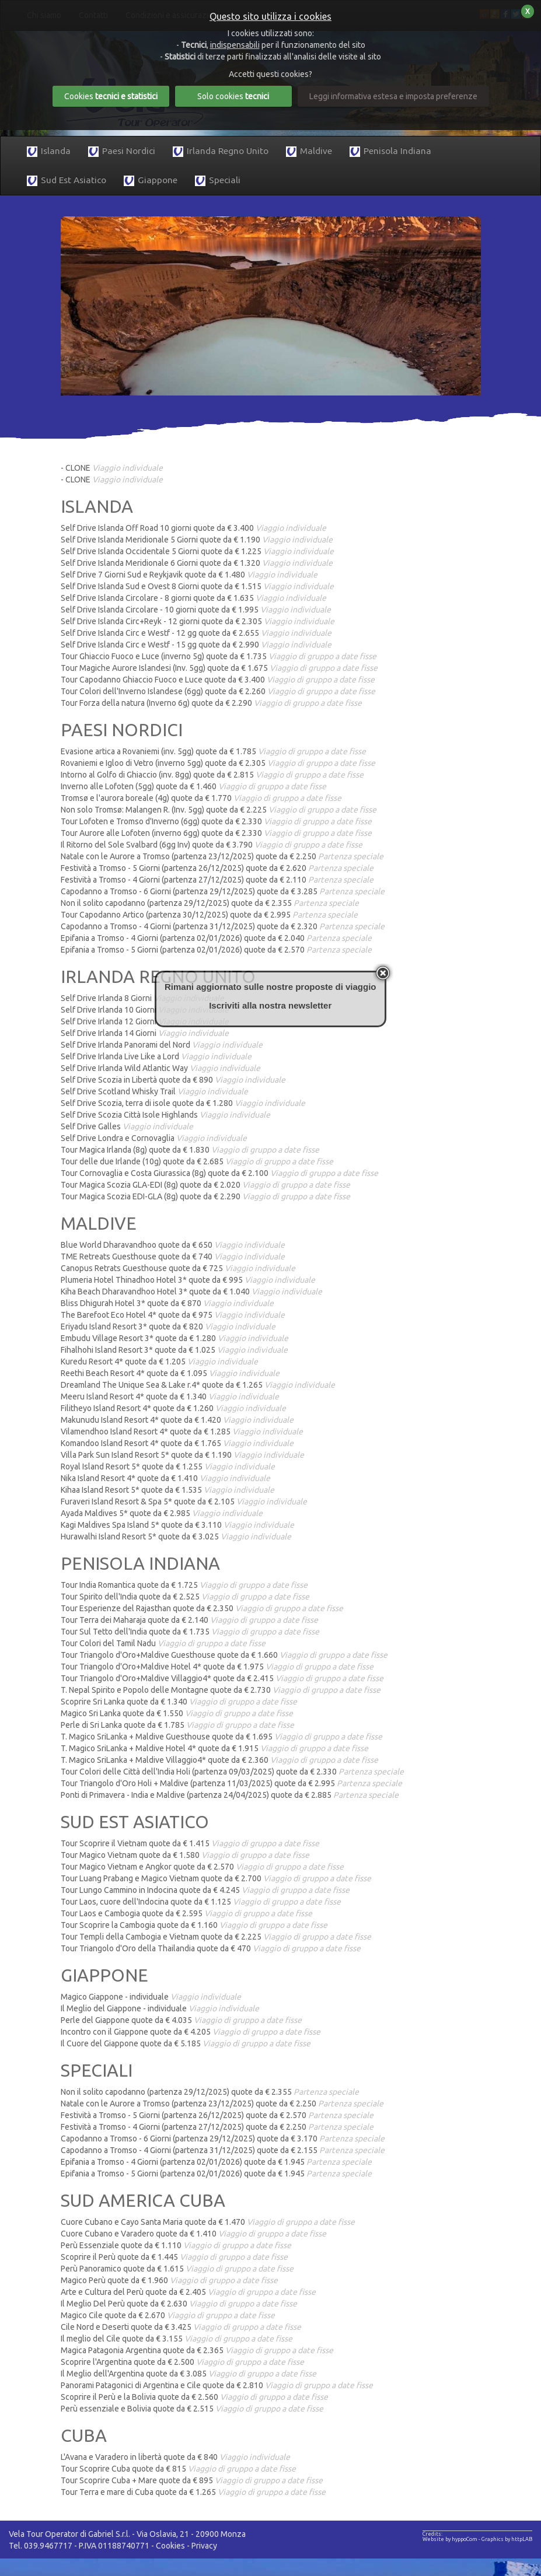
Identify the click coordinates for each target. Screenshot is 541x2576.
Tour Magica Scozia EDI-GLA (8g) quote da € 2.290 (205, 1196)
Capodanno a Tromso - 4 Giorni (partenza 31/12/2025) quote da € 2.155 (223, 2150)
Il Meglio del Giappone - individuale (160, 2008)
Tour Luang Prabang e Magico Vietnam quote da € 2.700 (216, 1878)
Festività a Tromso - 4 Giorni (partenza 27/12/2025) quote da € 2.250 (217, 2127)
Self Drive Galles (127, 1126)
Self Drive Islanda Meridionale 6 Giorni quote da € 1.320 (197, 563)
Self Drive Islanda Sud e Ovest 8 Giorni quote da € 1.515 (197, 586)
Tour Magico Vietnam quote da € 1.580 (185, 1855)
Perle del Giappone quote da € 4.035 (181, 2020)
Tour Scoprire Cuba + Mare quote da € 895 (192, 2480)
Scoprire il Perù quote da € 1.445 (174, 2257)
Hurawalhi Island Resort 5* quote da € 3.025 (176, 1536)
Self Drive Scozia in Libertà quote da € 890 (173, 1079)
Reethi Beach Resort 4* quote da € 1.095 (170, 1373)
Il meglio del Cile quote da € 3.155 (176, 2338)
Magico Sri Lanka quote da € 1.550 (177, 1713)
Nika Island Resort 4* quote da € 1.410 (165, 1478)
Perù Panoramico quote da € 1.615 (177, 2268)
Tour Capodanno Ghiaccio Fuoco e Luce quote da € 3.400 (218, 679)
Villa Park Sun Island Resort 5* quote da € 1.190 (182, 1455)
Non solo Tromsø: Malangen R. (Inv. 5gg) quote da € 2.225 (218, 809)
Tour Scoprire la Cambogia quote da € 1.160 (194, 1925)
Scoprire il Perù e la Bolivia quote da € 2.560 (194, 2397)
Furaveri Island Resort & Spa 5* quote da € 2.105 (184, 1501)
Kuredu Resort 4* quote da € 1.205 (159, 1361)
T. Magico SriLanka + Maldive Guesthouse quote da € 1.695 (221, 1736)
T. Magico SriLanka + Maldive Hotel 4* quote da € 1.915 (214, 1748)
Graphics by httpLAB (506, 2539)
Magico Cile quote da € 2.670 (168, 2315)
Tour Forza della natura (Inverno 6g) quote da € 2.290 (211, 703)
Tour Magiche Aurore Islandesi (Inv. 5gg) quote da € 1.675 (219, 668)
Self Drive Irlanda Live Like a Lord (156, 1056)
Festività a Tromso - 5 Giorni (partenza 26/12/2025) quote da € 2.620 (217, 868)
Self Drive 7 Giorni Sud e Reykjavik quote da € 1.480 (189, 574)
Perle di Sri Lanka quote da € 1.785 (177, 1725)
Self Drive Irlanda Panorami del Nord (162, 1044)
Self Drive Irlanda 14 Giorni (145, 1033)
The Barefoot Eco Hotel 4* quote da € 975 (173, 1315)
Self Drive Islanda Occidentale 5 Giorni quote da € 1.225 (197, 551)
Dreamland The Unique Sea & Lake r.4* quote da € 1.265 (198, 1385)
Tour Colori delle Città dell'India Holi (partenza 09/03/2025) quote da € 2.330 (232, 1771)
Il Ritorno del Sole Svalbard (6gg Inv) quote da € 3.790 (211, 844)
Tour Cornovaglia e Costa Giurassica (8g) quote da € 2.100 (219, 1173)
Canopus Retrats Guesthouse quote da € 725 (178, 1268)
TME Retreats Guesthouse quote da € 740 (173, 1256)
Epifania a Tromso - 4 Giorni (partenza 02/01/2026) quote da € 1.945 (216, 2161)
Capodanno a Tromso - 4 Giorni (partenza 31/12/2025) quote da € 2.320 (223, 926)
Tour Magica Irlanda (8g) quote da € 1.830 (190, 1149)
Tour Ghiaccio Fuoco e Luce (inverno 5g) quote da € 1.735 (218, 656)
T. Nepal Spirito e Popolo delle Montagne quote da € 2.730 (221, 1690)
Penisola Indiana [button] (390, 151)
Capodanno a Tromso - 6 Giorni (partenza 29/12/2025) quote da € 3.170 (223, 2138)
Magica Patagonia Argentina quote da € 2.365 (197, 2350)
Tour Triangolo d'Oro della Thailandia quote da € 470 (211, 1948)
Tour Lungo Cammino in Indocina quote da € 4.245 (205, 1890)
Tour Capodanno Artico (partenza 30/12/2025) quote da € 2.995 (209, 914)
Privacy (204, 2545)
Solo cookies (233, 96)
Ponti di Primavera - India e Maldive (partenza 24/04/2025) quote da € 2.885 (230, 1795)
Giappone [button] (150, 180)
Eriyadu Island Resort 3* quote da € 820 (168, 1326)
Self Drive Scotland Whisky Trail (154, 1091)
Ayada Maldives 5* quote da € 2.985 (162, 1513)
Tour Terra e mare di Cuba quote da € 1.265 (193, 2492)
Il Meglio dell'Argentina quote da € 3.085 (188, 2373)
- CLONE (112, 468)
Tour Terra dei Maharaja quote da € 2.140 (189, 1620)
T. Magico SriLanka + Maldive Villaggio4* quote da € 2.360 (219, 1760)
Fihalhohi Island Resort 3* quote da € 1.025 (174, 1349)
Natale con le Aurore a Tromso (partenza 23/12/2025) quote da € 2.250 (222, 856)
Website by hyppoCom (450, 2539)
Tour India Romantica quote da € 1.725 (184, 1585)
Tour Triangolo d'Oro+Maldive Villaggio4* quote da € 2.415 (222, 1678)
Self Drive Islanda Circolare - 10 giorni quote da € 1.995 (196, 609)
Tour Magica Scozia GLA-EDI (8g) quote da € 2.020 (205, 1184)
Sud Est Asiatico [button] (66, 180)
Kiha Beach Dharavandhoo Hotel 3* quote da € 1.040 (191, 1291)
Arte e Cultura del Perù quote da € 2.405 (188, 2292)
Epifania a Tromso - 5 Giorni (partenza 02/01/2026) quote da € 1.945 (216, 2173)
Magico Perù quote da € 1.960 (169, 2280)
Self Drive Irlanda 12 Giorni (145, 1021)
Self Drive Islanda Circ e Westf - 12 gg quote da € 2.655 (196, 633)
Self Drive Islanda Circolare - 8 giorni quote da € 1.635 (193, 598)
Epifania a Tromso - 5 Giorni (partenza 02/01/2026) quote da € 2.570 (216, 949)
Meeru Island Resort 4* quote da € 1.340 (170, 1396)
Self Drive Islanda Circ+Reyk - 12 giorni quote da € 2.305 (197, 621)
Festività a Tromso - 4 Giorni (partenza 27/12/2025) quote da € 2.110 (217, 879)
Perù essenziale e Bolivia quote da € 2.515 (192, 2408)
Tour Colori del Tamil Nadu (163, 1643)
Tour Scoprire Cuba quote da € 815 (178, 2468)
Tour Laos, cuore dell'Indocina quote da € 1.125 (201, 1901)
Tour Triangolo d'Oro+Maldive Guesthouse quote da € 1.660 (224, 1655)
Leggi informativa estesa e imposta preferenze (393, 96)
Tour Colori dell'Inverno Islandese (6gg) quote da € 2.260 (218, 691)
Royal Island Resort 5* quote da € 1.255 (168, 1466)
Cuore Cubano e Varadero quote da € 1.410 (193, 2233)
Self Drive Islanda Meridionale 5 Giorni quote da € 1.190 (197, 539)
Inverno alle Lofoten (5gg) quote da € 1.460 (193, 786)
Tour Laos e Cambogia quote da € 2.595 (186, 1913)
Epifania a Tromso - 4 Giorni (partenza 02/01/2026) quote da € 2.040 (216, 938)
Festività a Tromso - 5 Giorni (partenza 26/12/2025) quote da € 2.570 (217, 2115)
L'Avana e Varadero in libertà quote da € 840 (175, 2457)
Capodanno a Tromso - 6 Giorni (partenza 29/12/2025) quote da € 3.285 (223, 891)
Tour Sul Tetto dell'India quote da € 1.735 (190, 1631)
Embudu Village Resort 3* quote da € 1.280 (174, 1338)
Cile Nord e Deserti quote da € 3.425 (181, 2327)
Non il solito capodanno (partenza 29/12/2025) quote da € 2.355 (210, 903)
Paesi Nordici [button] (121, 151)
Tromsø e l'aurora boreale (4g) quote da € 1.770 (201, 798)
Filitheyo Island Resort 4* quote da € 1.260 (173, 1408)
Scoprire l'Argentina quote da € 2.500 (182, 2362)
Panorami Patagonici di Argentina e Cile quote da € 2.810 (217, 2385)
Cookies (170, 2545)
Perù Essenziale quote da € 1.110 (176, 2245)
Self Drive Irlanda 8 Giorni (142, 998)
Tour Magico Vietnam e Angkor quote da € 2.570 (202, 1866)
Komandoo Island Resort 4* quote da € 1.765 (177, 1443)
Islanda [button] (49, 151)
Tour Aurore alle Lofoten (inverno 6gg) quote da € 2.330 (216, 833)
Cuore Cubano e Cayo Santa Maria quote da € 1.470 (208, 2222)
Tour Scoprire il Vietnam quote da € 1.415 (190, 1843)
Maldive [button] (309, 151)
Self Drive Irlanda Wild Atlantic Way (160, 1068)
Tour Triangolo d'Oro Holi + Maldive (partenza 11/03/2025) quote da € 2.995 (231, 1783)
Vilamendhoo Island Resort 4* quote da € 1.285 (182, 1431)
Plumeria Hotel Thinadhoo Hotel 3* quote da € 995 (188, 1279)
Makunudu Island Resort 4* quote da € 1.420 (177, 1419)
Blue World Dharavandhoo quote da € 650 (173, 1245)
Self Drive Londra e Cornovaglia (154, 1138)
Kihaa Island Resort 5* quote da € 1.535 (167, 1489)
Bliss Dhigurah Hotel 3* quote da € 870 (167, 1303)
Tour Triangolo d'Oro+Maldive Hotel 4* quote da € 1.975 (217, 1666)
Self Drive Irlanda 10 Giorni (145, 1009)
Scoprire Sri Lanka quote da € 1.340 (179, 1701)
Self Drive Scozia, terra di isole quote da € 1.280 (183, 1103)
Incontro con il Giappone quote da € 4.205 (190, 2031)
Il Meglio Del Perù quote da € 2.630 (179, 2303)
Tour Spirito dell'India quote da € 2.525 (185, 1596)
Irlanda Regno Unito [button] (220, 151)
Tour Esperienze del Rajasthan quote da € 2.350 (202, 1608)
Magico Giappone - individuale (151, 1996)
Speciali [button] (217, 180)
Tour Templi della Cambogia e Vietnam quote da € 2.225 (216, 1936)
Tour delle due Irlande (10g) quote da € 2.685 (197, 1161)
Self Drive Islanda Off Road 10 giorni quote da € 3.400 (193, 528)
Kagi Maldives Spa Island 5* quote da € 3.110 (177, 1525)
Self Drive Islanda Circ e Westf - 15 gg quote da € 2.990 (196, 644)
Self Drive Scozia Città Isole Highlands (165, 1114)
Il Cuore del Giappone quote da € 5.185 (185, 2043)
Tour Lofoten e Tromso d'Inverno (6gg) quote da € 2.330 (216, 821)
